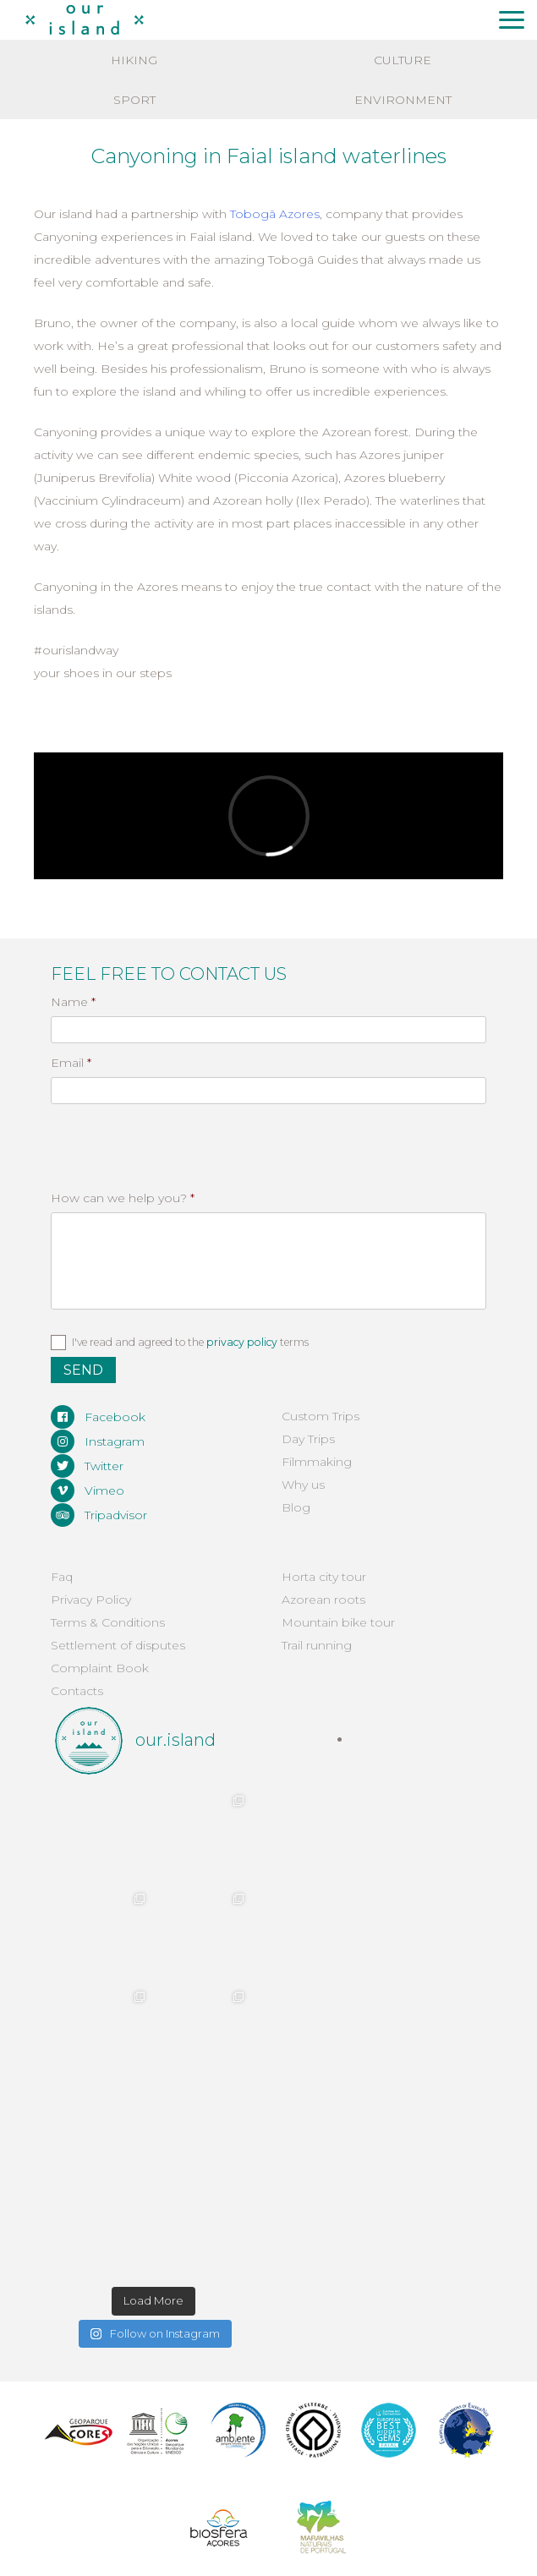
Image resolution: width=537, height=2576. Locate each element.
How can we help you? (123, 1198)
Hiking (134, 60)
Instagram (98, 1441)
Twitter (87, 1466)
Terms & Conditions (108, 1622)
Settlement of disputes (118, 1645)
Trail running (317, 1645)
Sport (134, 99)
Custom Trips (320, 1416)
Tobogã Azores (275, 214)
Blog (296, 1507)
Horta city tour (324, 1576)
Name (73, 1001)
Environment (403, 99)
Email (71, 1062)
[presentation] (141, 1136)
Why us (303, 1484)
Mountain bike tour (338, 1622)
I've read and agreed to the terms (190, 1342)
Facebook (98, 1417)
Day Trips (308, 1439)
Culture (402, 60)
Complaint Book (100, 1668)
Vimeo (87, 1490)
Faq (62, 1576)
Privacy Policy (91, 1599)
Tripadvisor (99, 1515)
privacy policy (241, 1342)
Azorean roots (323, 1599)
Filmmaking (317, 1461)
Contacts (77, 1690)
